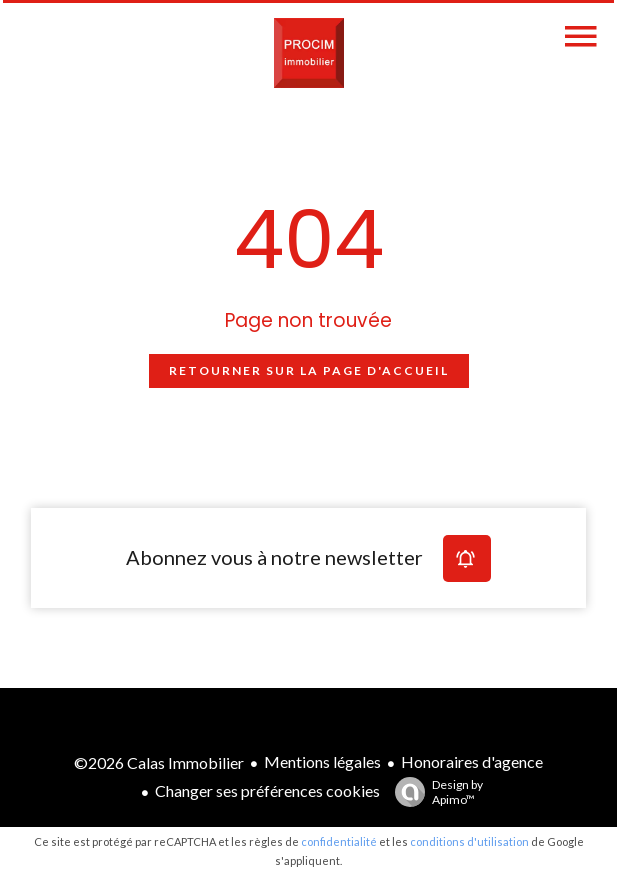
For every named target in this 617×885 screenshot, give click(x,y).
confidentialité (339, 841)
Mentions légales (322, 761)
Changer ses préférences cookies (267, 790)
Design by (434, 792)
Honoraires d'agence (472, 761)
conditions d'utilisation (469, 841)
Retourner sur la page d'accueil (309, 370)
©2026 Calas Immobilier (159, 762)
